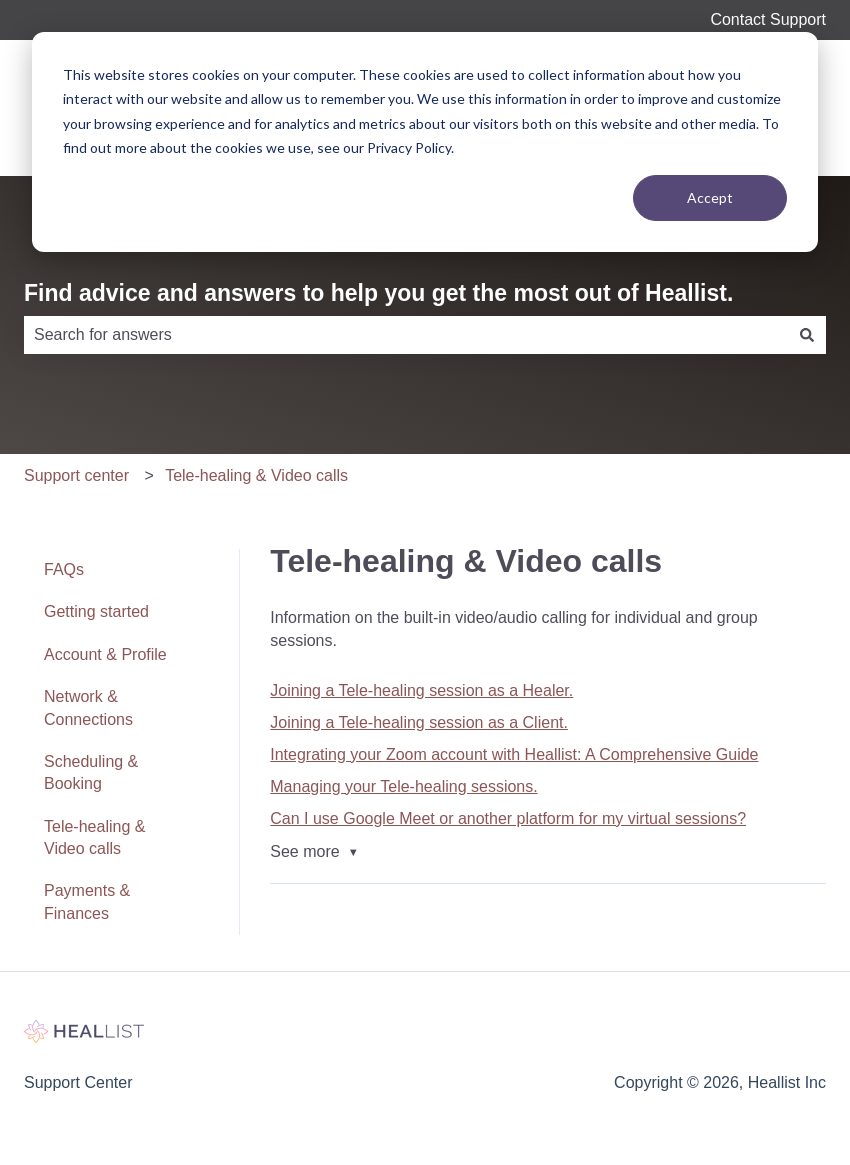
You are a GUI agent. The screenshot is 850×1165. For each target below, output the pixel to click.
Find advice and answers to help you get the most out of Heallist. (378, 293)
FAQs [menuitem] (64, 569)
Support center (76, 475)
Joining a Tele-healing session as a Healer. (421, 690)
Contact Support (768, 19)
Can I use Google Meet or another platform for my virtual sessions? (508, 818)
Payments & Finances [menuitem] (87, 901)
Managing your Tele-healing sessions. (403, 786)
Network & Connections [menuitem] (88, 707)
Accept (710, 197)
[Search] (807, 335)
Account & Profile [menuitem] (105, 654)
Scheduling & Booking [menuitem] (91, 772)
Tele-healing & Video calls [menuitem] (94, 837)
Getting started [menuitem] (96, 611)
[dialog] (425, 142)
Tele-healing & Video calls (256, 475)
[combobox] (406, 335)
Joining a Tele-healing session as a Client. (419, 722)
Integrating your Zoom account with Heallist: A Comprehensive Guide (514, 754)
